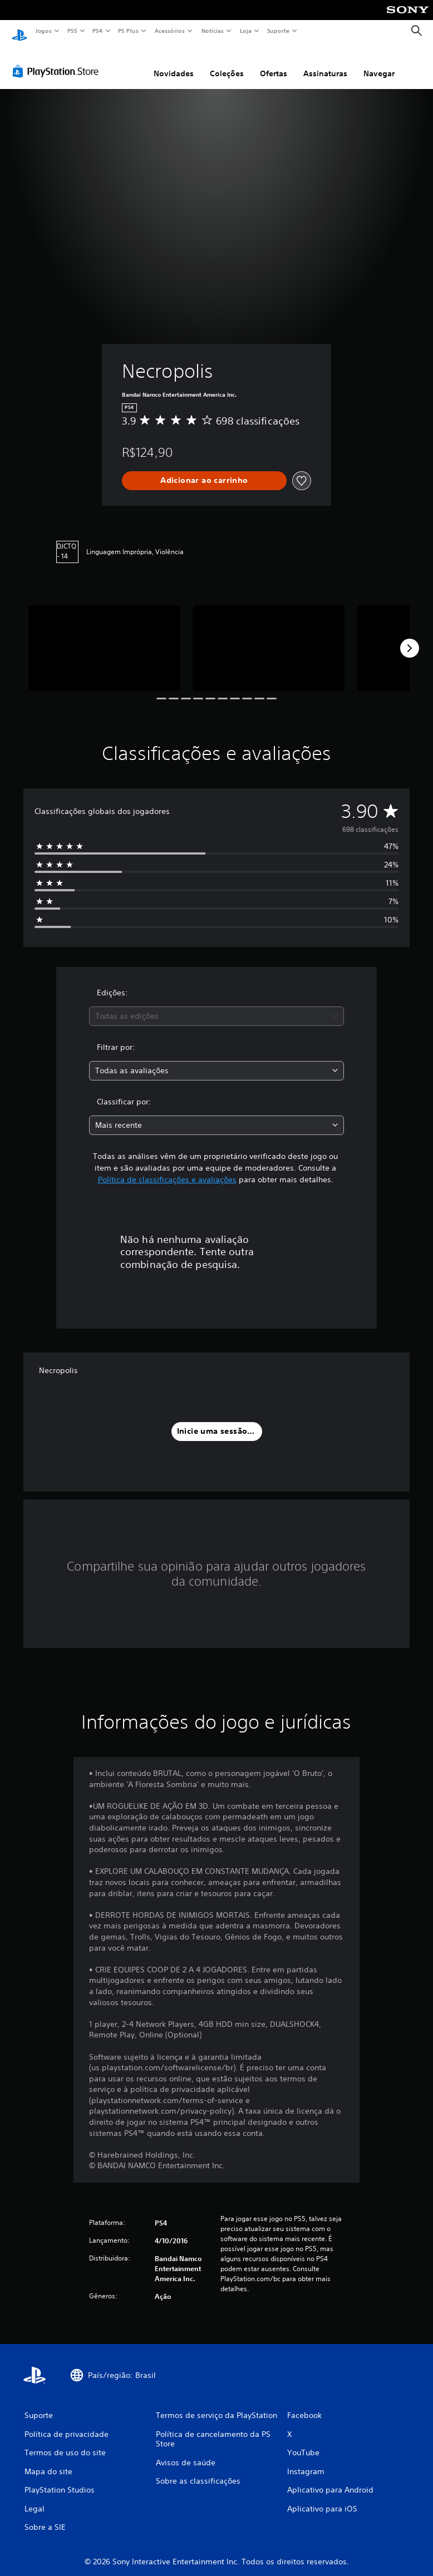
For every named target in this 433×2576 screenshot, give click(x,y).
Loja (246, 30)
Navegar (379, 63)
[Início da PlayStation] (19, 31)
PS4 (97, 30)
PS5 (72, 30)
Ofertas (273, 63)
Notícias (212, 30)
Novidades (174, 63)
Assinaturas (325, 63)
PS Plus (128, 30)
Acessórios (169, 30)
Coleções (227, 63)
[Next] (409, 637)
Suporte (278, 30)
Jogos (43, 30)
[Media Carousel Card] (104, 637)
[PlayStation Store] (58, 61)
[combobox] (216, 1005)
